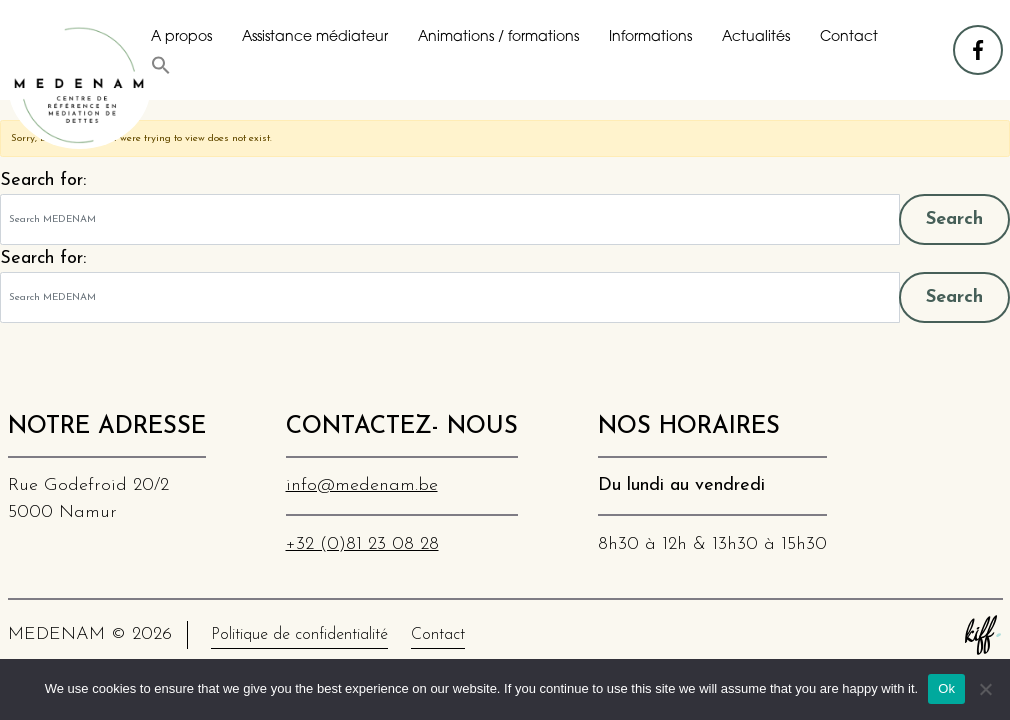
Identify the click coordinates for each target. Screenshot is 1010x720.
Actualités (756, 37)
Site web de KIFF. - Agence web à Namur (983, 635)
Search (954, 219)
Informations (650, 37)
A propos (181, 37)
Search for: (43, 180)
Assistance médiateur (315, 37)
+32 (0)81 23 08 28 (362, 544)
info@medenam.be (362, 485)
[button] (161, 65)
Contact (849, 37)
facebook (979, 40)
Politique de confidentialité (299, 635)
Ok (946, 688)
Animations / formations (498, 37)
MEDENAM (80, 85)
